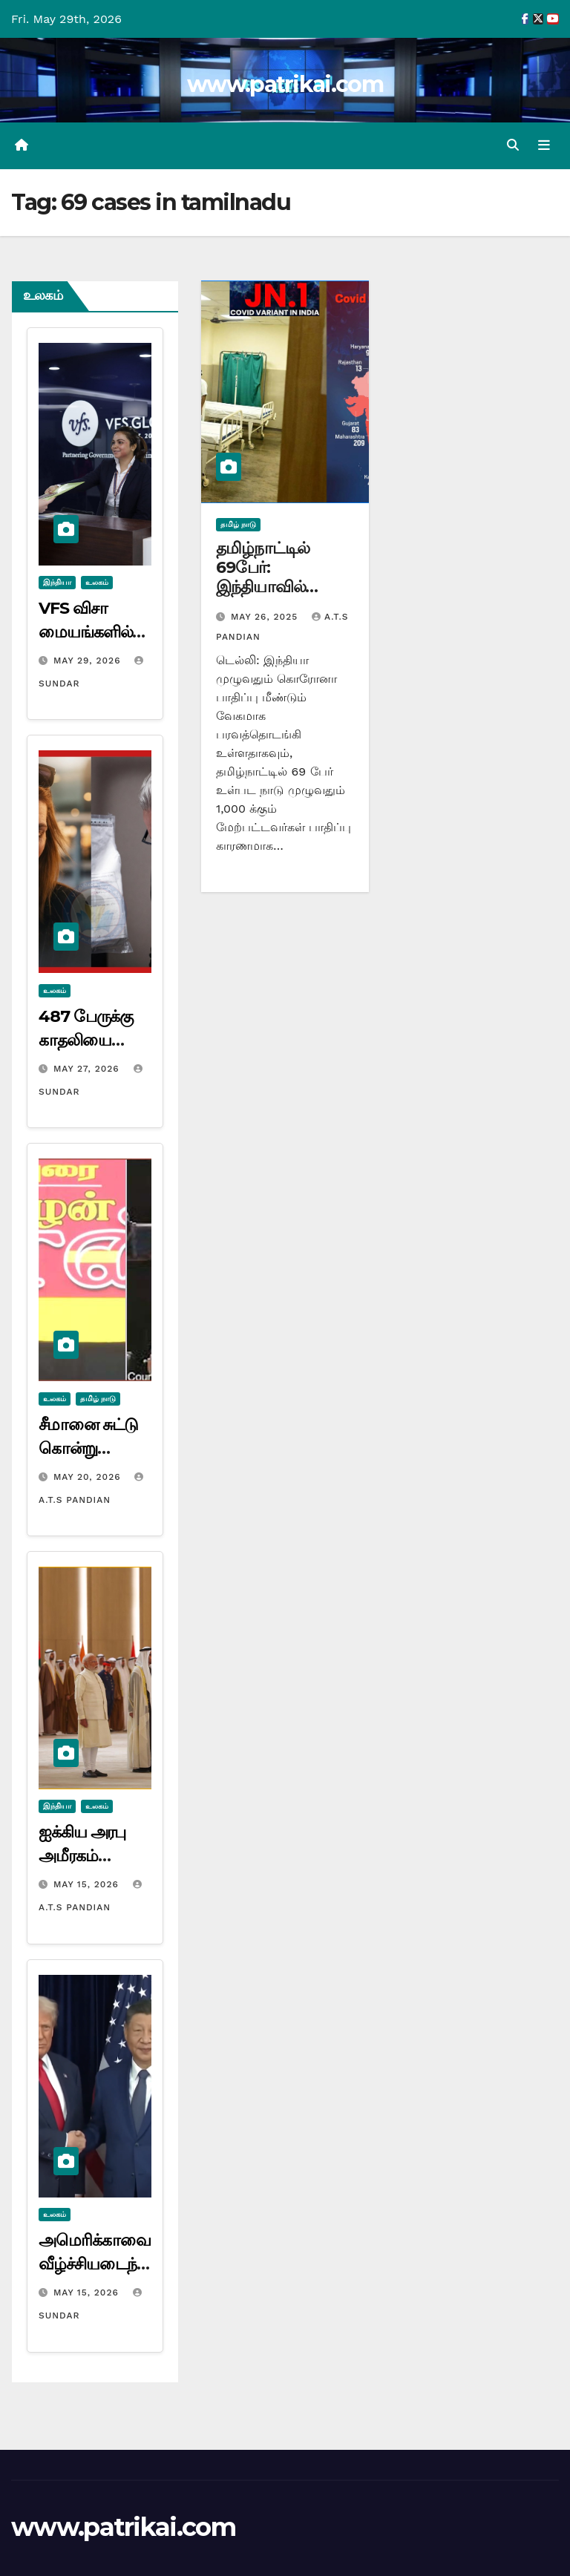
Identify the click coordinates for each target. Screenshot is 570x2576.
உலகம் (96, 582)
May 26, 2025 (266, 617)
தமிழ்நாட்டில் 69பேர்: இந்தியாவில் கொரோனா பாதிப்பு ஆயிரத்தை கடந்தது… (284, 597)
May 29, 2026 (88, 660)
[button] (513, 145)
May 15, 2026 (87, 1884)
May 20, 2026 (89, 1477)
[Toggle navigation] (544, 145)
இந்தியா (57, 582)
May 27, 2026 (88, 1068)
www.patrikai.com (285, 84)
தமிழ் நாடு (98, 1398)
